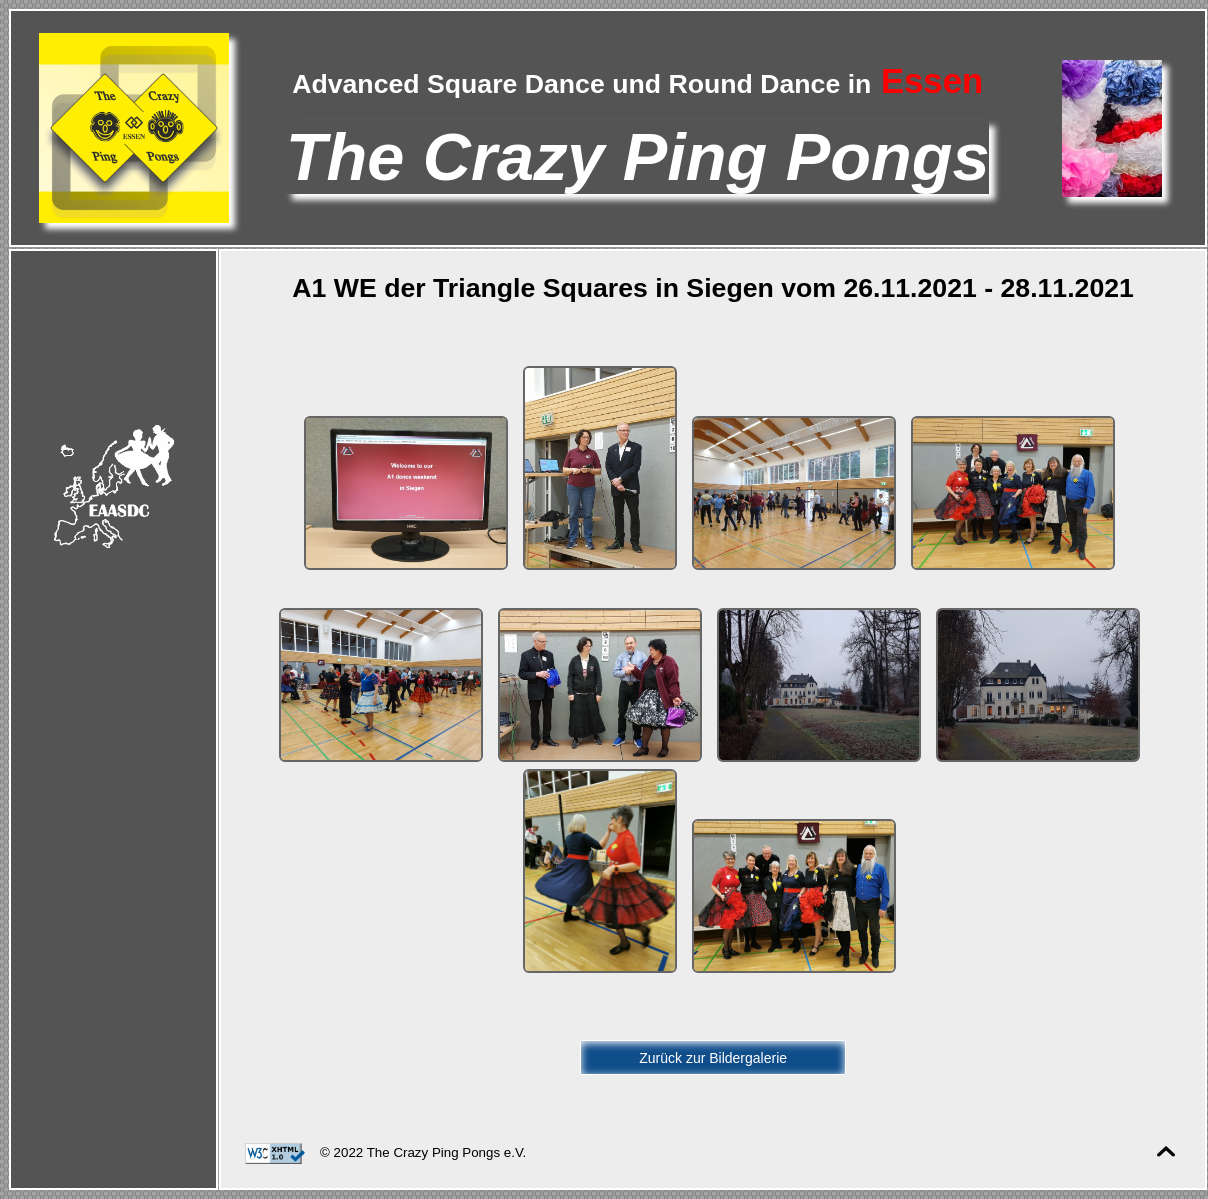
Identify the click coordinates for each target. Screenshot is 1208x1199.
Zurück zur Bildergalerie (713, 1058)
